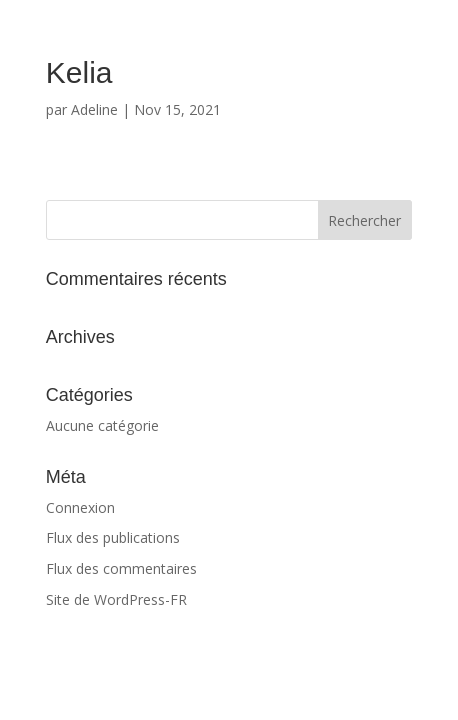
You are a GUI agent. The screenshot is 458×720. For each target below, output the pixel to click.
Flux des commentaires (121, 568)
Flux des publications (113, 537)
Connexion (80, 507)
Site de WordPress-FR (116, 599)
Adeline (94, 109)
